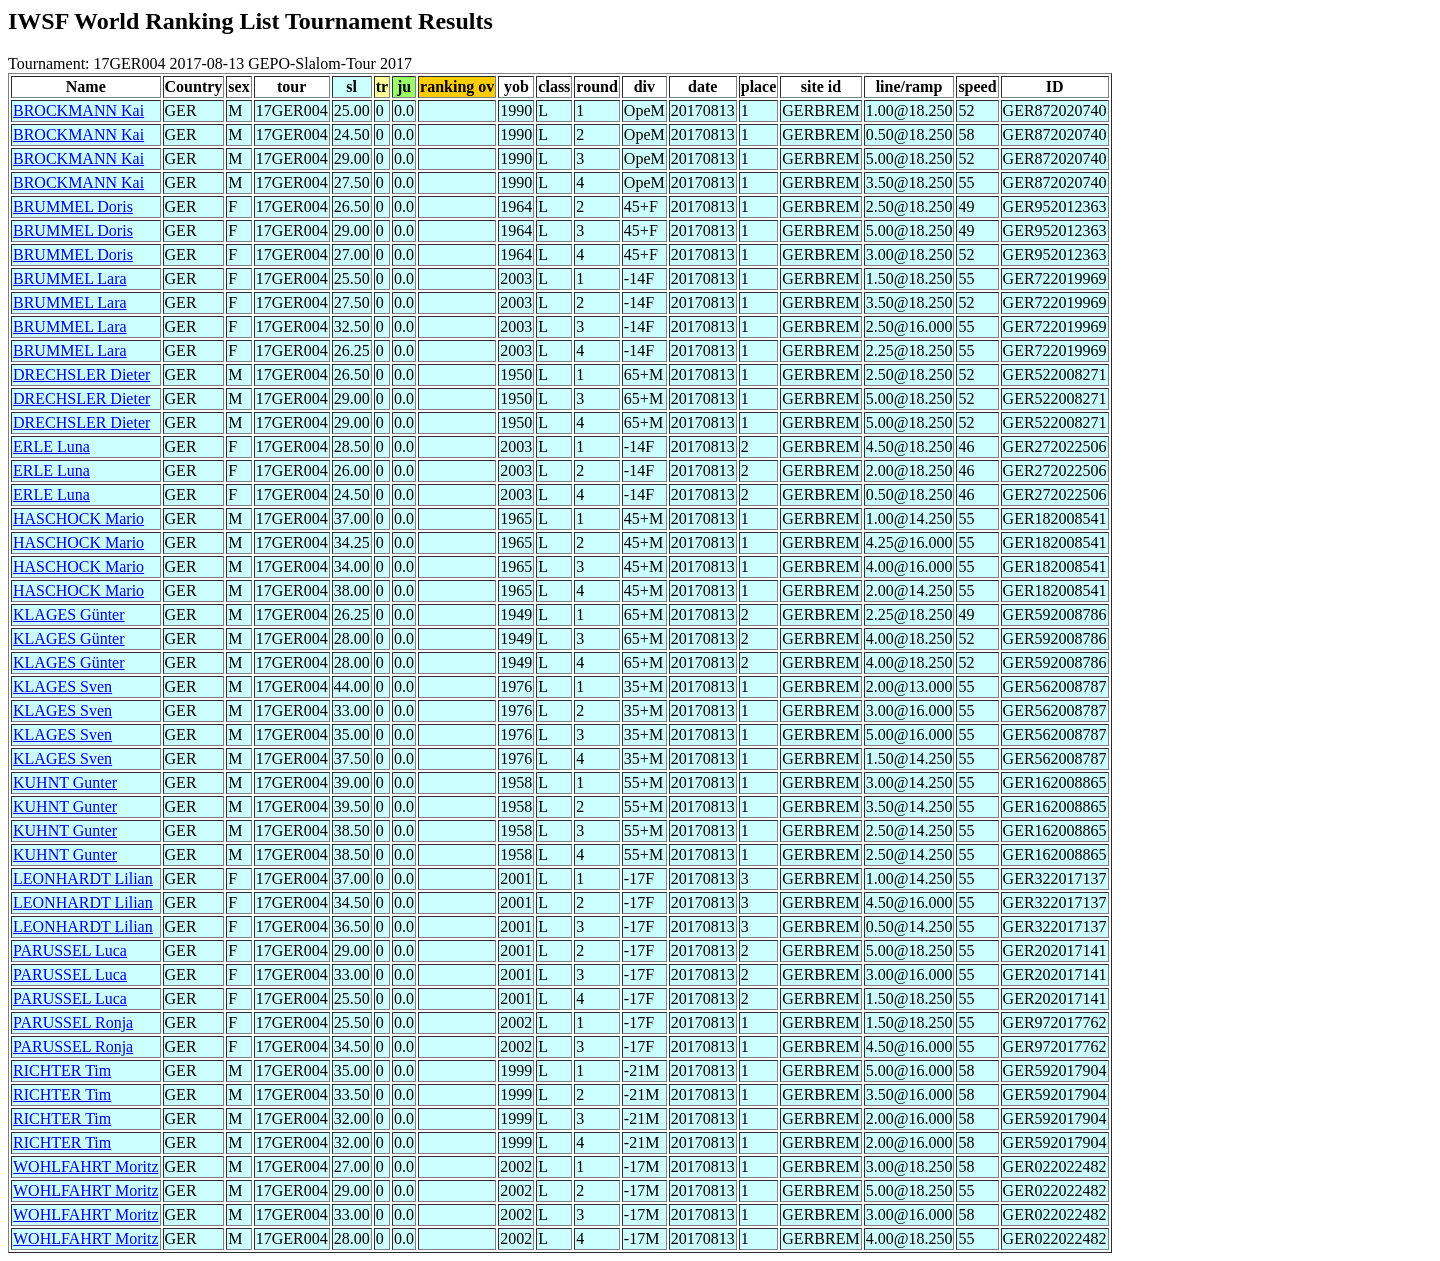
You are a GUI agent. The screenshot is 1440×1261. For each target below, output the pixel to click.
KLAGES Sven (62, 686)
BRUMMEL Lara (70, 278)
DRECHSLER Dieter (81, 374)
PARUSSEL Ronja (73, 1022)
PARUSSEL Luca (70, 950)
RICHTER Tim (62, 1070)
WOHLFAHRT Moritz (86, 1166)
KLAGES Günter (69, 614)
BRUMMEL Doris (73, 206)
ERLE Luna (51, 446)
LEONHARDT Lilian (83, 878)
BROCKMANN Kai (78, 110)
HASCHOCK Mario (78, 518)
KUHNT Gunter (65, 782)
